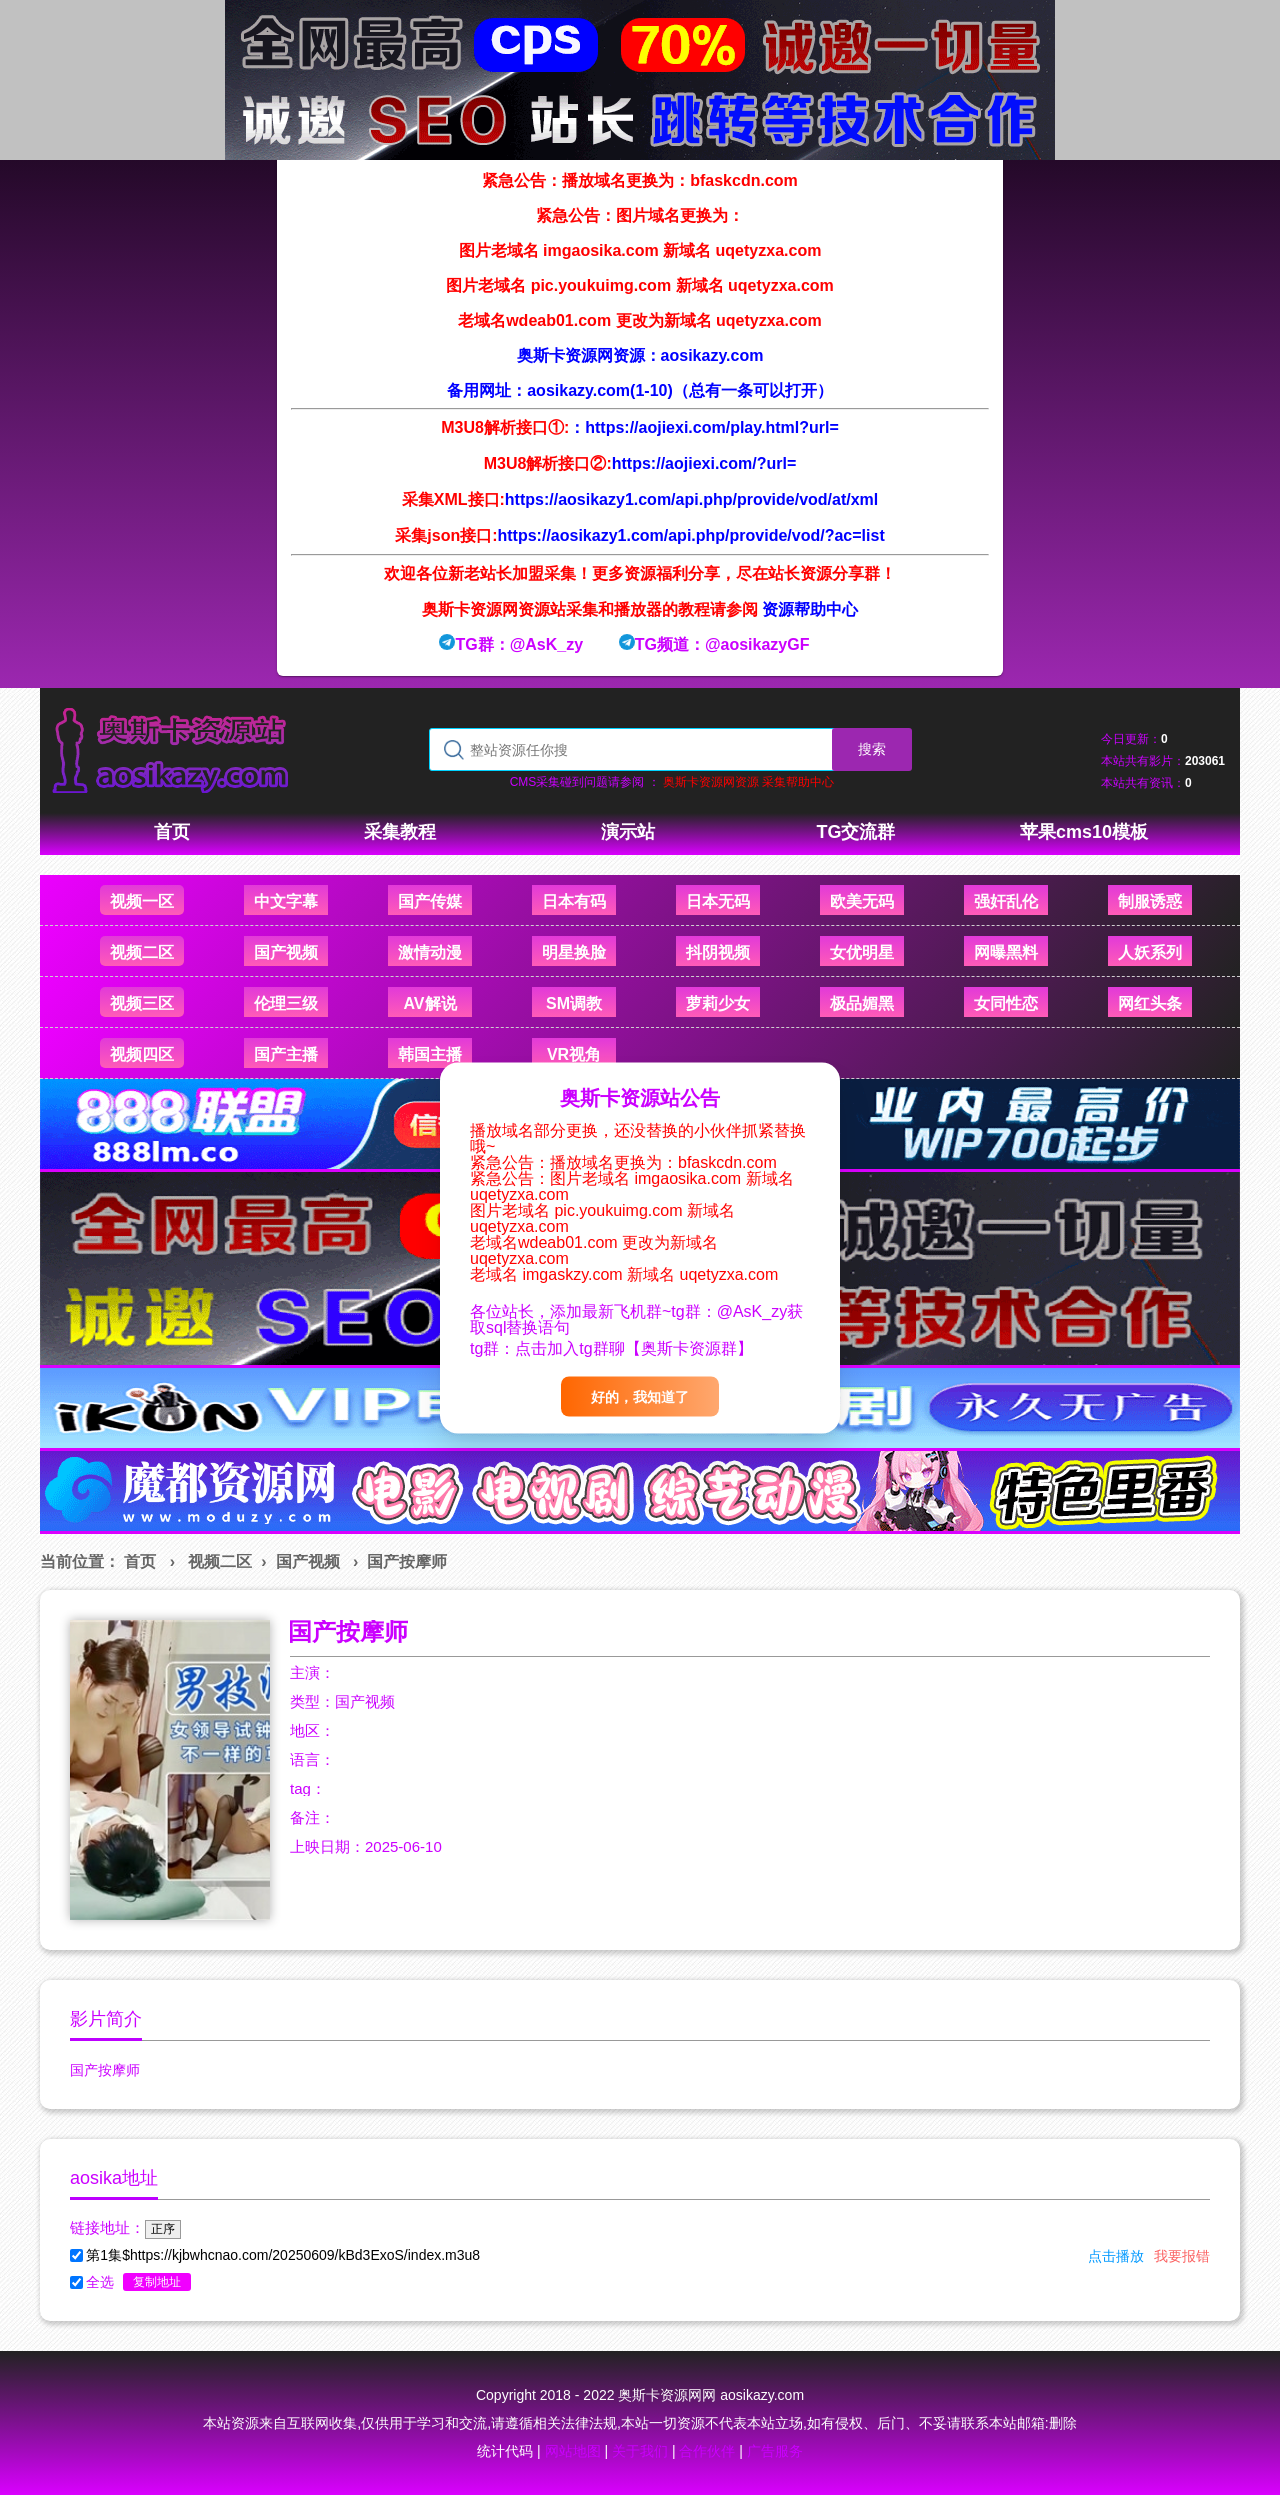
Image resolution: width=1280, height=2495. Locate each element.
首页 (140, 1561)
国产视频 (308, 1561)
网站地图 (573, 2451)
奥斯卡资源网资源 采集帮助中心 (748, 782)
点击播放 (1116, 2256)
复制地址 (157, 2282)
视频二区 (220, 1561)
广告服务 (775, 2451)
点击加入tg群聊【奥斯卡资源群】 (633, 1347)
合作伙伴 (707, 2451)
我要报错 (1182, 2256)
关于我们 (640, 2451)
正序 (163, 2229)
